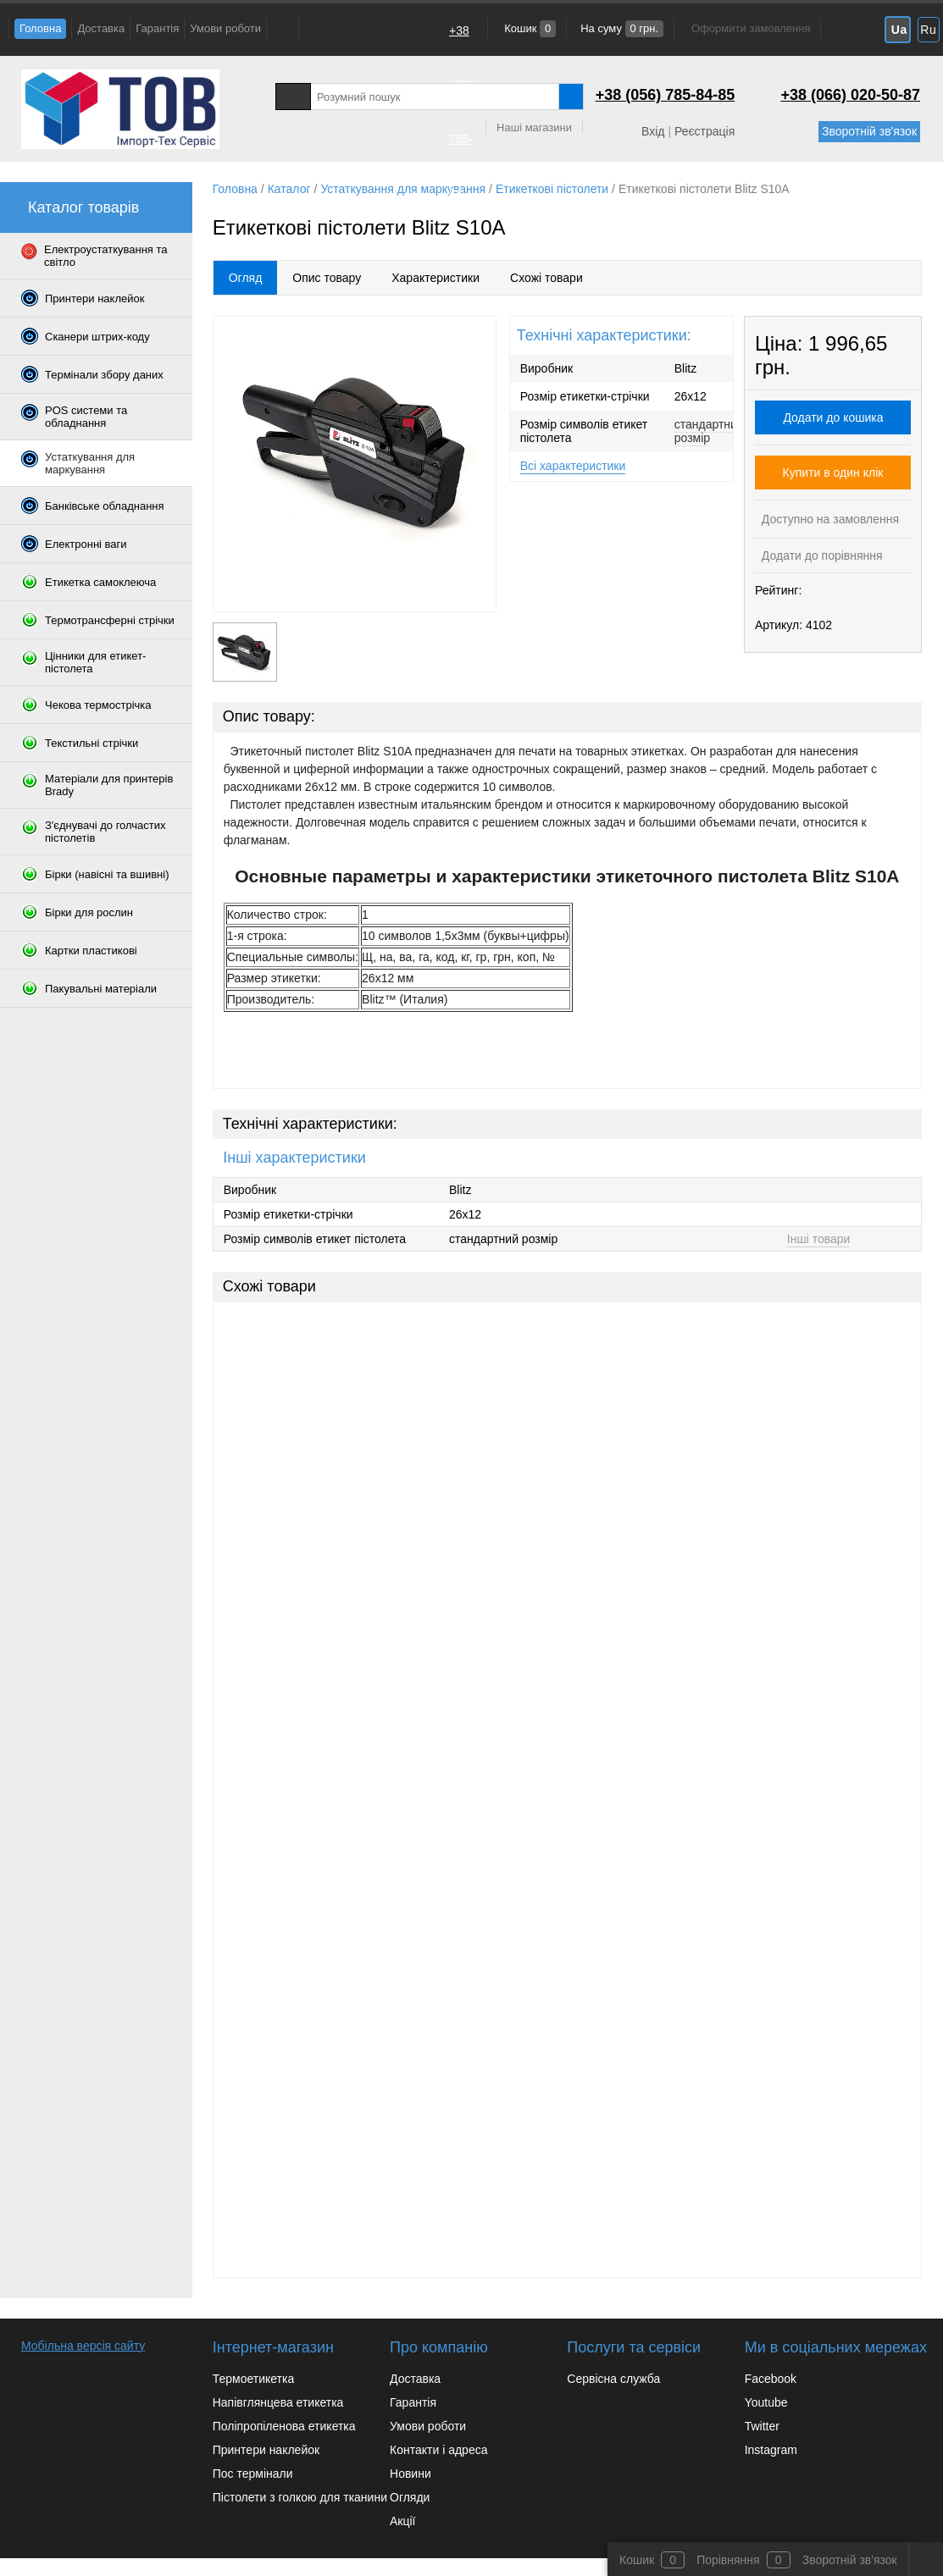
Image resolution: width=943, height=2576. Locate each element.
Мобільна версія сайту (83, 2345)
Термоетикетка (254, 2378)
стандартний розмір (709, 431)
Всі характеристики (573, 466)
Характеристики (435, 278)
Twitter (762, 2426)
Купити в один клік (833, 472)
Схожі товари (546, 278)
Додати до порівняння (820, 555)
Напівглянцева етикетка (278, 2402)
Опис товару (326, 278)
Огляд (246, 278)
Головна (40, 28)
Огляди (410, 2497)
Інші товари (819, 1239)
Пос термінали (253, 2473)
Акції (402, 2521)
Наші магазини (534, 127)
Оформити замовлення (750, 28)
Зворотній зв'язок (869, 131)
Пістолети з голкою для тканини (300, 2497)
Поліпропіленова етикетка (284, 2426)
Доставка (101, 28)
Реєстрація (704, 131)
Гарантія (157, 28)
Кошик (529, 28)
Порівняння (728, 2560)
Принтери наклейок (266, 2450)
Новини (410, 2473)
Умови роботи (225, 28)
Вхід (652, 131)
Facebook (770, 2378)
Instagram (771, 2450)
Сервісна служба (613, 2378)
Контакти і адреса (438, 2450)
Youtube (766, 2402)
